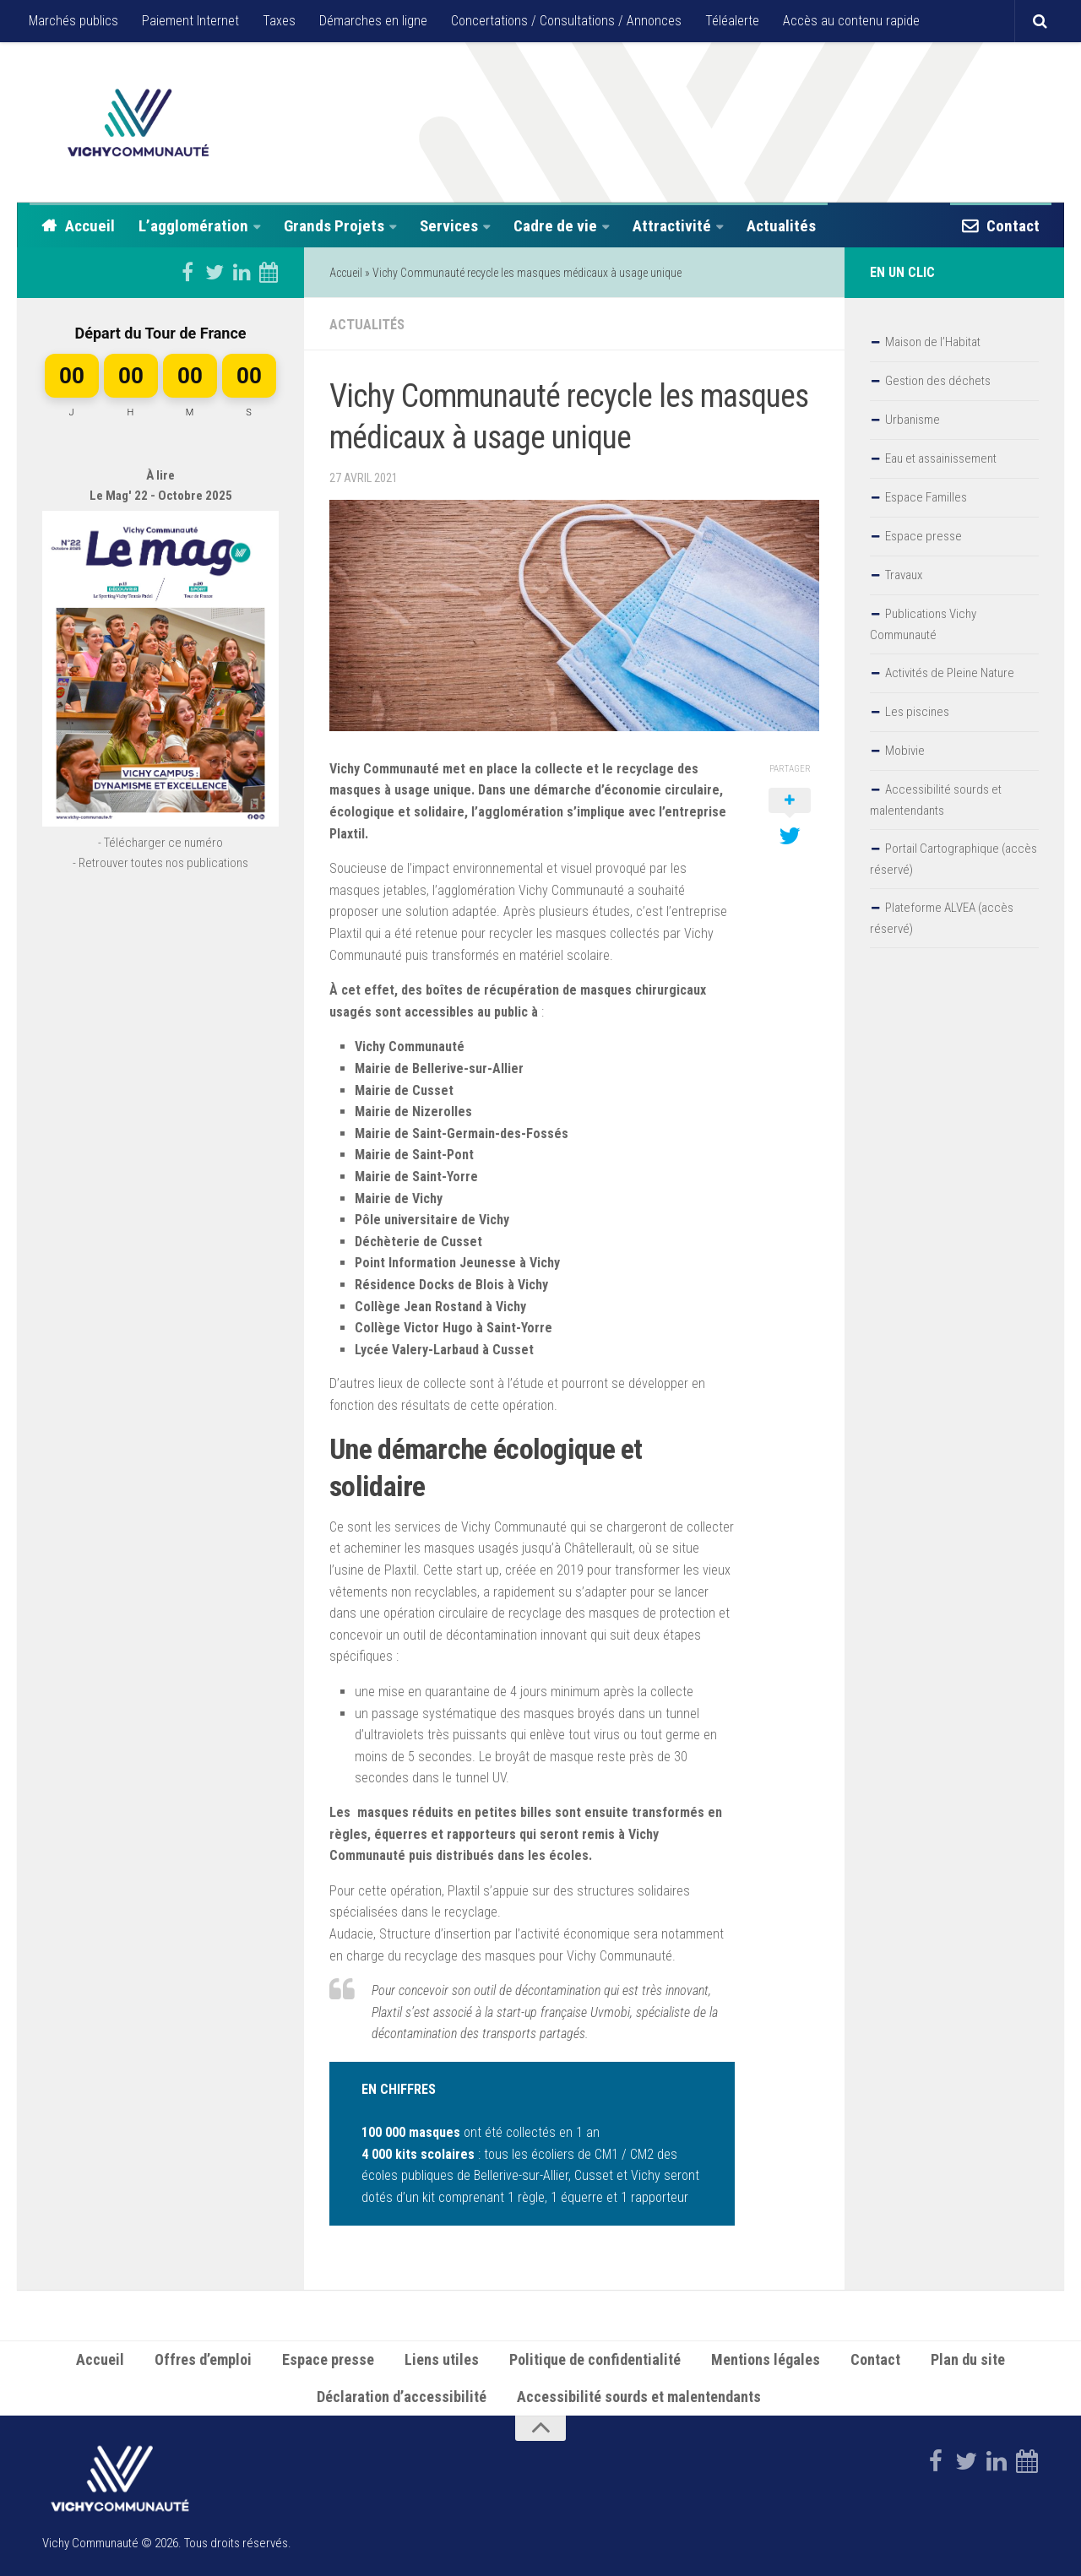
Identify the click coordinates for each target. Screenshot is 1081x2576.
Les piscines (917, 711)
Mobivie (905, 750)
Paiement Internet (190, 21)
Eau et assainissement (941, 458)
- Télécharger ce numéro (160, 842)
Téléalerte (732, 21)
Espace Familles (926, 497)
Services (449, 226)
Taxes (279, 21)
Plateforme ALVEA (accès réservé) (941, 918)
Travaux (903, 575)
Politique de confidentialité (595, 2358)
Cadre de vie (555, 226)
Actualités (781, 226)
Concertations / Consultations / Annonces (566, 21)
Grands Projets (334, 226)
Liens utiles (442, 2358)
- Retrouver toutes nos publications (160, 862)
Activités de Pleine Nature (949, 673)
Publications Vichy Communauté (923, 624)
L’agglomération (193, 226)
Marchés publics (73, 21)
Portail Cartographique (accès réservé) (953, 859)
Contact (1013, 226)
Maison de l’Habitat (933, 342)
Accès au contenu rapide (851, 21)
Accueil (90, 226)
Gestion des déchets (938, 380)
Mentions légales (765, 2358)
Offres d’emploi (203, 2358)
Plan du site (968, 2358)
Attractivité (672, 226)
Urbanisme (912, 419)
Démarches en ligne (373, 21)
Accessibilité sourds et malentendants (936, 800)
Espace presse (923, 536)
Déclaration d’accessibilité (401, 2395)
